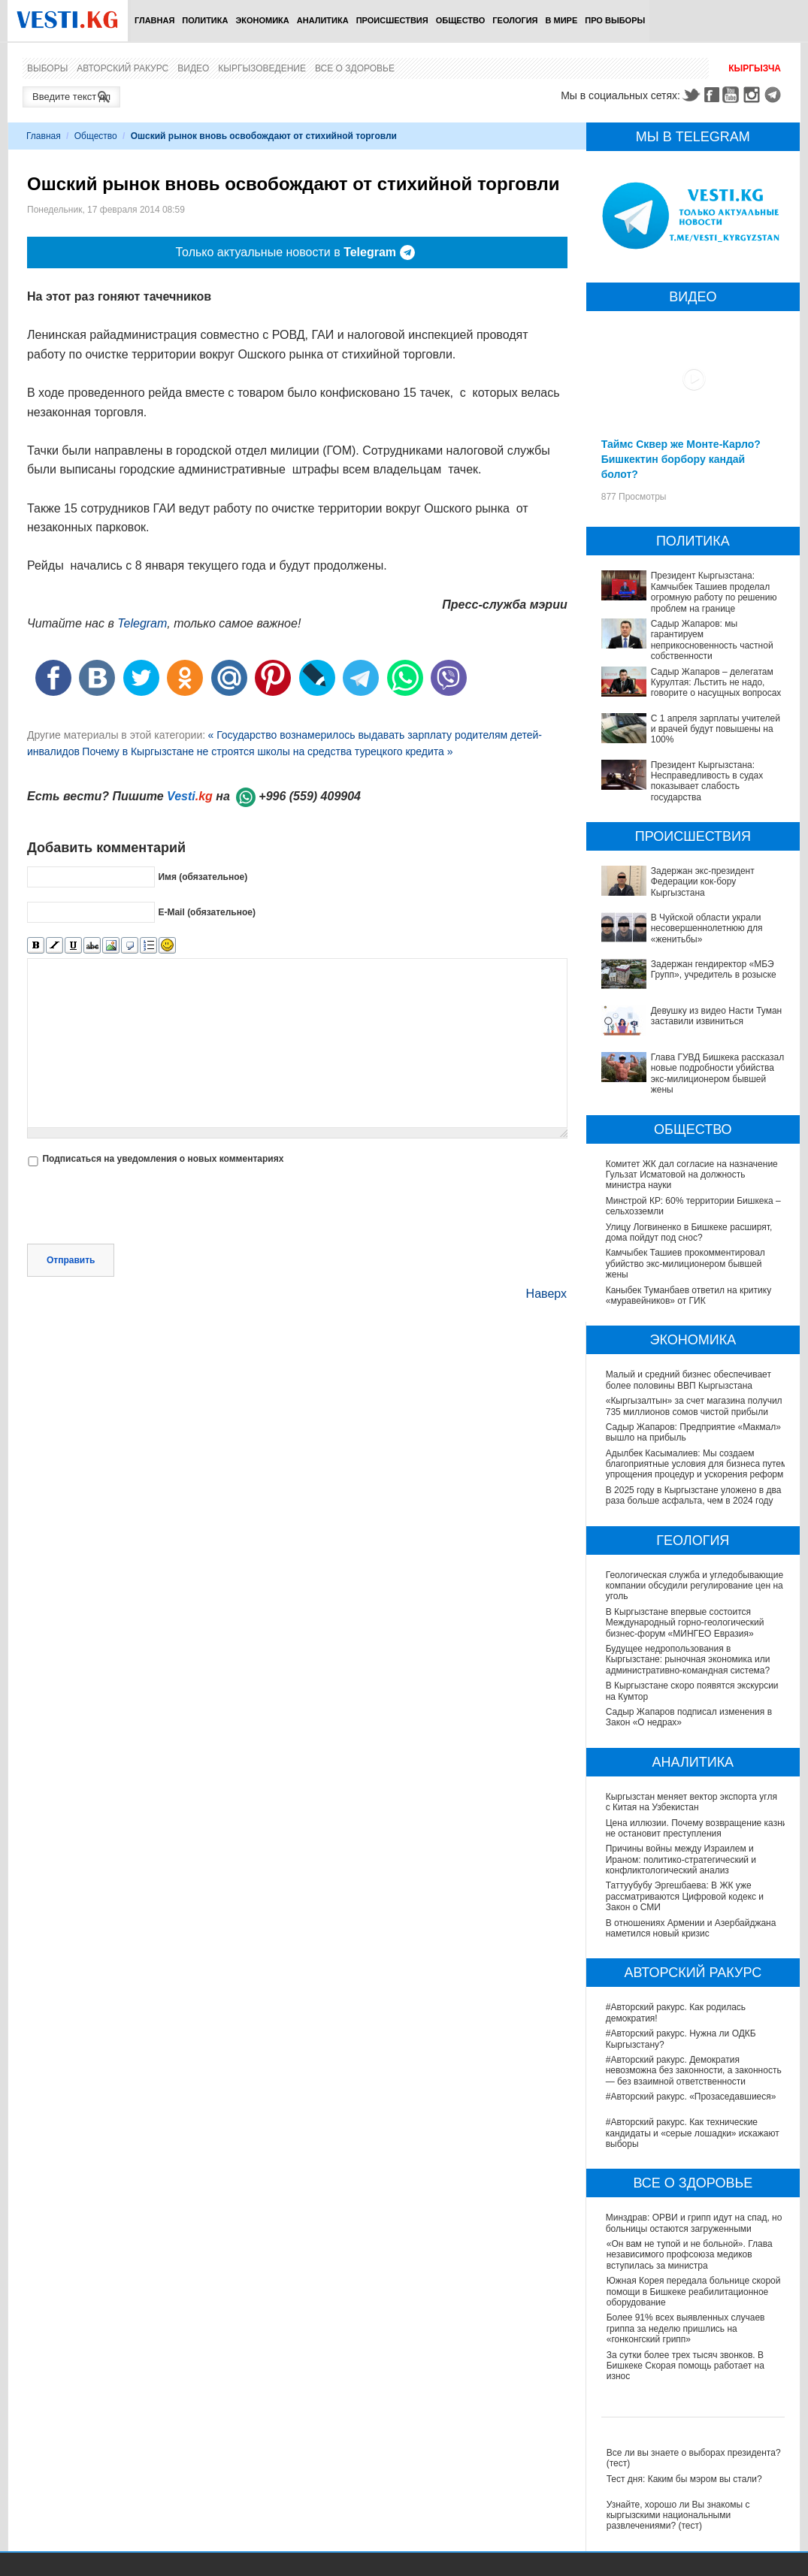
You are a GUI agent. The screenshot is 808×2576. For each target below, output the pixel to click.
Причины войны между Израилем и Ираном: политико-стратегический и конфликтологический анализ (682, 1859)
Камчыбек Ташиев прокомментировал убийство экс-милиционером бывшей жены (685, 1263)
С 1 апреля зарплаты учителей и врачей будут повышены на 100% (715, 729)
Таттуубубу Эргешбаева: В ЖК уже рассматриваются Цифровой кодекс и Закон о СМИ (685, 1896)
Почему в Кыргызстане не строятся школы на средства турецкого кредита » (267, 751)
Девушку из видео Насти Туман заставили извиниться (716, 1015)
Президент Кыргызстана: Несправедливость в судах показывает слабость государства (707, 781)
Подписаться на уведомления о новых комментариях (162, 1158)
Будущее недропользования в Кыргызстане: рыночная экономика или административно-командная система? (688, 1659)
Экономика (262, 20)
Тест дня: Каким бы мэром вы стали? (684, 2479)
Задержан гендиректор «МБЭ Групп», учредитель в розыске (713, 969)
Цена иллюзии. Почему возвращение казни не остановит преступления (697, 1828)
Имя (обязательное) (202, 877)
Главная (154, 20)
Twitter (690, 94)
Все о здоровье (355, 68)
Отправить (71, 1260)
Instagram (753, 94)
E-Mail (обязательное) (207, 912)
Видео (193, 68)
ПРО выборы (615, 20)
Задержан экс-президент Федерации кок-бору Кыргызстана (703, 882)
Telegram (774, 94)
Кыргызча (754, 68)
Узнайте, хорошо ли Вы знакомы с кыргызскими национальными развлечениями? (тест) (678, 2515)
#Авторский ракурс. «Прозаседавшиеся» (692, 2096)
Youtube (732, 94)
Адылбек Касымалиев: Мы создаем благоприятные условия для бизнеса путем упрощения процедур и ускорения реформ (697, 1464)
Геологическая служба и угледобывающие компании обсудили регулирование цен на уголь (694, 1586)
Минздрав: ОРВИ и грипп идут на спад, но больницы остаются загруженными (695, 2222)
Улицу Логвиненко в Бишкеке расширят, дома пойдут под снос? (689, 1232)
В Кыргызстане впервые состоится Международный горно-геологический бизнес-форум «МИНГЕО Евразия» (685, 1623)
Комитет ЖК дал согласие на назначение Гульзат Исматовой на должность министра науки (692, 1175)
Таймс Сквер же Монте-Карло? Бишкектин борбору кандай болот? (681, 459)
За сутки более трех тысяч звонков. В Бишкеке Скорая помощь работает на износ (685, 2366)
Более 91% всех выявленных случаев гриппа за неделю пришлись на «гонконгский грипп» (686, 2328)
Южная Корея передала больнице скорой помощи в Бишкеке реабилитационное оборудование (694, 2291)
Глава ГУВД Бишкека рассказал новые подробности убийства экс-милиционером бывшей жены (717, 1073)
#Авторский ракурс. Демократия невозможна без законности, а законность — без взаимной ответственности (694, 2070)
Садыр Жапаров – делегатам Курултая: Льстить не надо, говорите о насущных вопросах (716, 683)
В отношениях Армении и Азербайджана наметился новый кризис (692, 1928)
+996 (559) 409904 (310, 796)
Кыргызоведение (262, 68)
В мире (562, 20)
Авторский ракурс (122, 68)
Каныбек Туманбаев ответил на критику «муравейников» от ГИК (688, 1295)
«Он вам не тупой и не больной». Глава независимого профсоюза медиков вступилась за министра (690, 2255)
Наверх (546, 1293)
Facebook (711, 94)
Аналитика (323, 20)
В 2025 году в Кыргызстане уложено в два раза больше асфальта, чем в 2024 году (694, 1495)
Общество (461, 20)
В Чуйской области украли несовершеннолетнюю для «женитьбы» (707, 928)
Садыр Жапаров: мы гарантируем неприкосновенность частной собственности (712, 639)
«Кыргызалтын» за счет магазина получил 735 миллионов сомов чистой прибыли (694, 1405)
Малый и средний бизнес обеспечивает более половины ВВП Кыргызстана (688, 1379)
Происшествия (392, 20)
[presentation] (141, 1207)
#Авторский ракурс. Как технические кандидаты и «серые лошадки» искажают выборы (693, 2133)
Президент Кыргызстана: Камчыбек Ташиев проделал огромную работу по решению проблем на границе (714, 591)
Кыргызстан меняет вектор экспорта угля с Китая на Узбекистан (691, 1802)
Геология (514, 20)
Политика (205, 20)
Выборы (47, 68)
